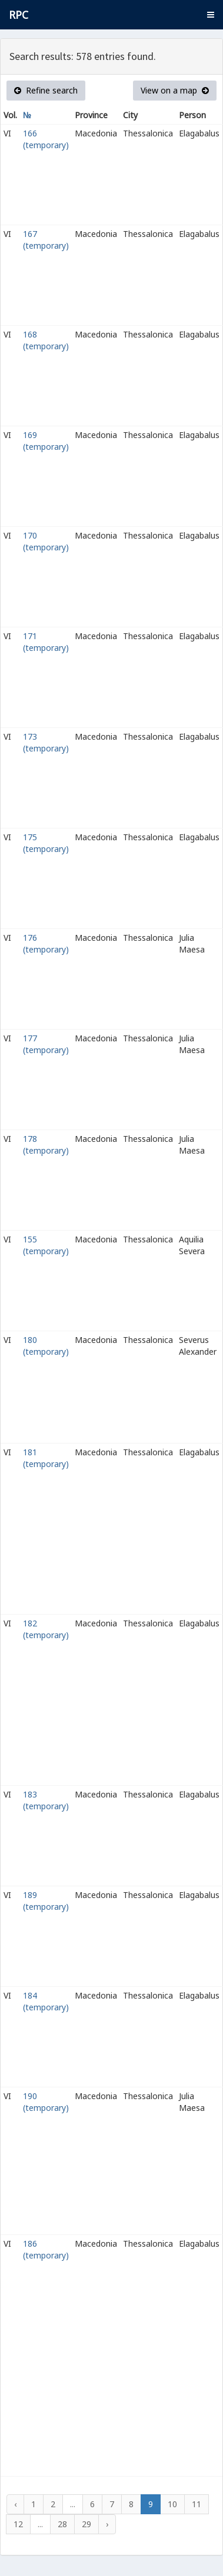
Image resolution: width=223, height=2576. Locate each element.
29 (86, 2524)
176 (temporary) (46, 943)
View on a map (175, 90)
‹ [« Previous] (15, 2504)
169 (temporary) (46, 440)
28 (62, 2524)
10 (172, 2504)
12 (18, 2524)
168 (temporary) (46, 340)
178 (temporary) (46, 1144)
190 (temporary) (46, 2101)
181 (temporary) (46, 1457)
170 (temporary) (46, 541)
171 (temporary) (46, 641)
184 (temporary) (46, 2001)
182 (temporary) (46, 1629)
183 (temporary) (46, 1800)
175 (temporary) (46, 842)
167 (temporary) (46, 239)
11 (196, 2504)
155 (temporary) (46, 1245)
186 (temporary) (46, 2249)
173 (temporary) (46, 742)
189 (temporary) (46, 1900)
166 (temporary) (46, 139)
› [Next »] (107, 2524)
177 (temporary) (46, 1044)
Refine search (46, 90)
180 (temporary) (46, 1345)
